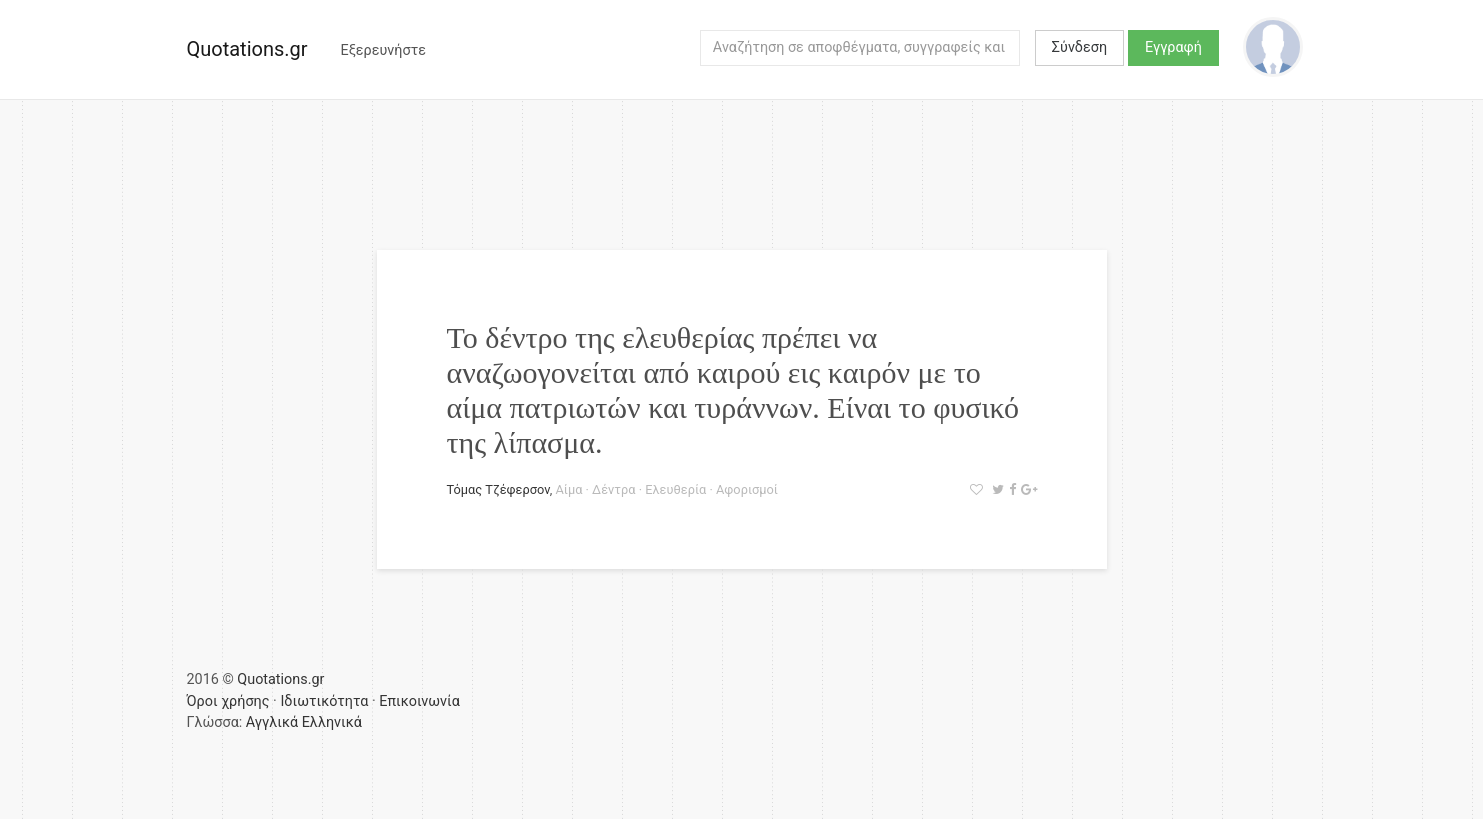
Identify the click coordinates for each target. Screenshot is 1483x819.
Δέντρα (613, 489)
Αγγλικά (272, 722)
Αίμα (568, 489)
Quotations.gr (247, 49)
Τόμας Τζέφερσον (498, 489)
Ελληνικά (332, 722)
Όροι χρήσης (228, 701)
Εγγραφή (1173, 47)
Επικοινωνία (419, 701)
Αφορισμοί (747, 489)
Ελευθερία (675, 489)
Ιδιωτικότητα (324, 701)
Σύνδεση (1079, 47)
